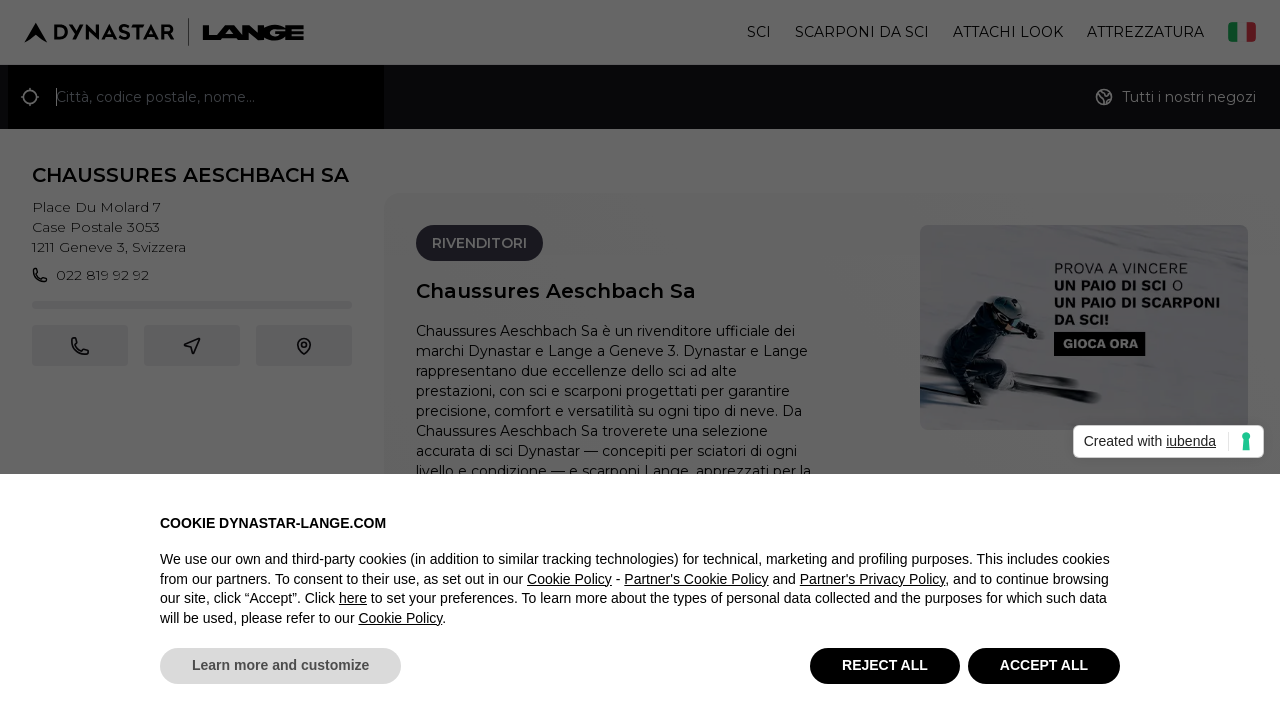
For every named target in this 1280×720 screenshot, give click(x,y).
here (353, 599)
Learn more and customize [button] (280, 666)
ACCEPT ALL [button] (1044, 666)
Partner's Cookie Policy (696, 579)
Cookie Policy (569, 579)
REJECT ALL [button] (885, 666)
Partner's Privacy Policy (873, 579)
